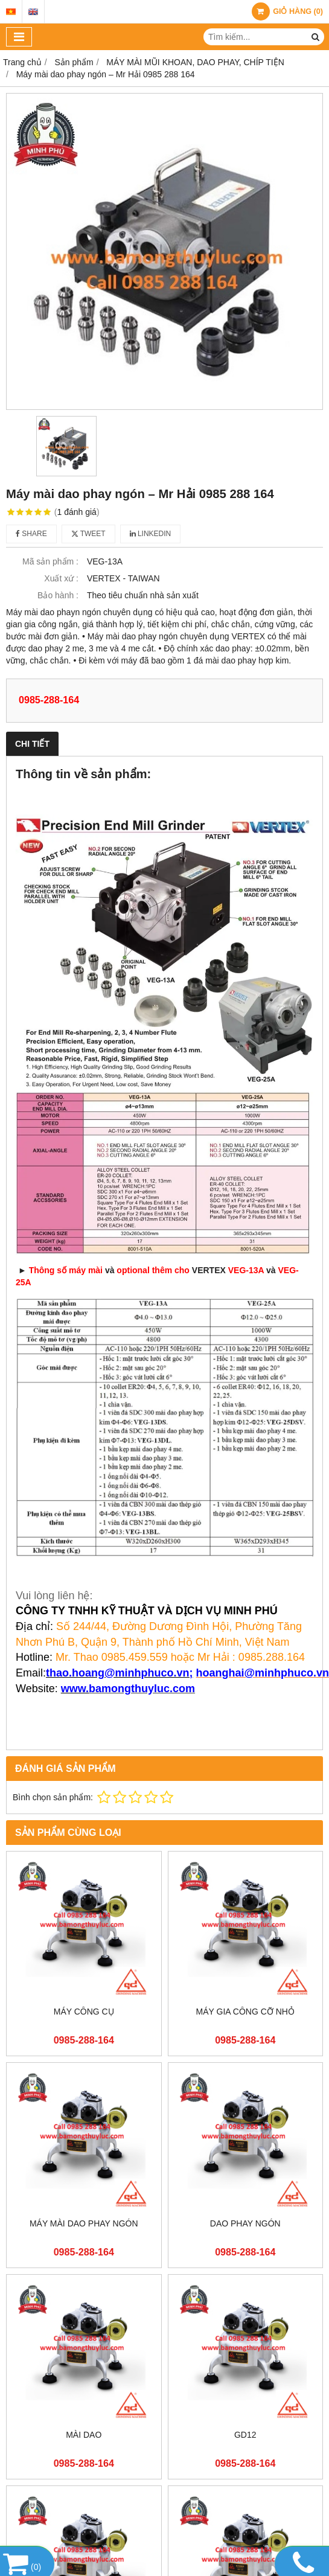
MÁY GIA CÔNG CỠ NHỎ (245, 2011)
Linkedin (150, 533)
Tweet (88, 533)
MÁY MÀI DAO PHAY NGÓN (84, 2223)
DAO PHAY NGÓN (245, 2223)
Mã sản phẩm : (50, 561)
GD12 (245, 2435)
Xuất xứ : (61, 578)
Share (31, 533)
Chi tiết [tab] (32, 744)
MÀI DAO (83, 2435)
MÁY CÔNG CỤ (84, 2011)
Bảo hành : (57, 595)
